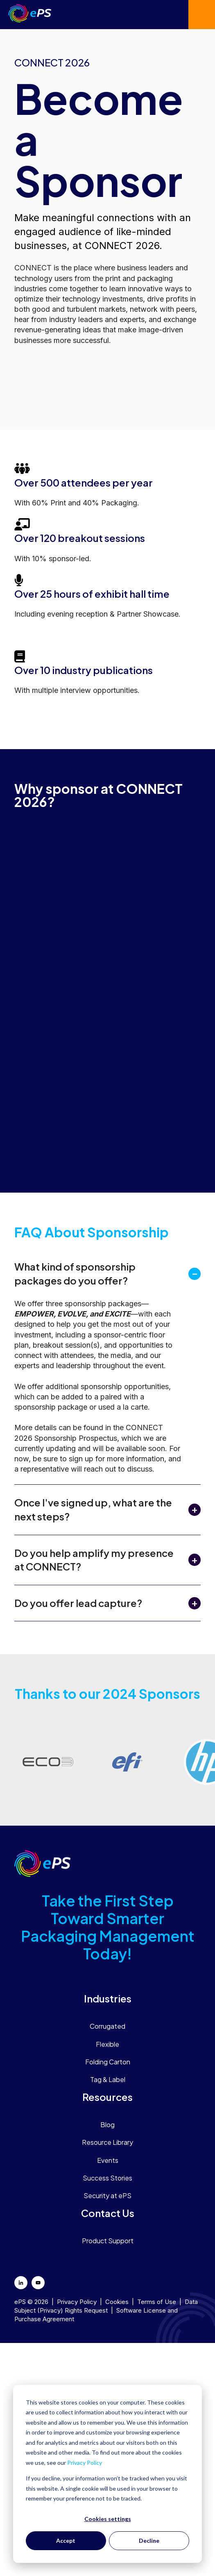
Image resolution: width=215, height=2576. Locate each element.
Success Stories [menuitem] (107, 2178)
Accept (65, 2540)
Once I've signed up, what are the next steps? (93, 1509)
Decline (149, 2540)
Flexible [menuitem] (107, 2044)
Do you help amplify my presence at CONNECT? (94, 1560)
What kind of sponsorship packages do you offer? (75, 1273)
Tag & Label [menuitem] (107, 2079)
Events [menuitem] (107, 2160)
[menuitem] (107, 1998)
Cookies (117, 2302)
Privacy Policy (84, 2462)
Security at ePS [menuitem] (107, 2195)
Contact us (201, 15)
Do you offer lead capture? (78, 1603)
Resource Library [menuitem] (107, 2142)
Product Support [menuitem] (108, 2240)
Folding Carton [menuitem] (107, 2061)
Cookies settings (107, 2518)
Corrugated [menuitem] (107, 2026)
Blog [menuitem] (107, 2124)
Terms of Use (156, 2302)
